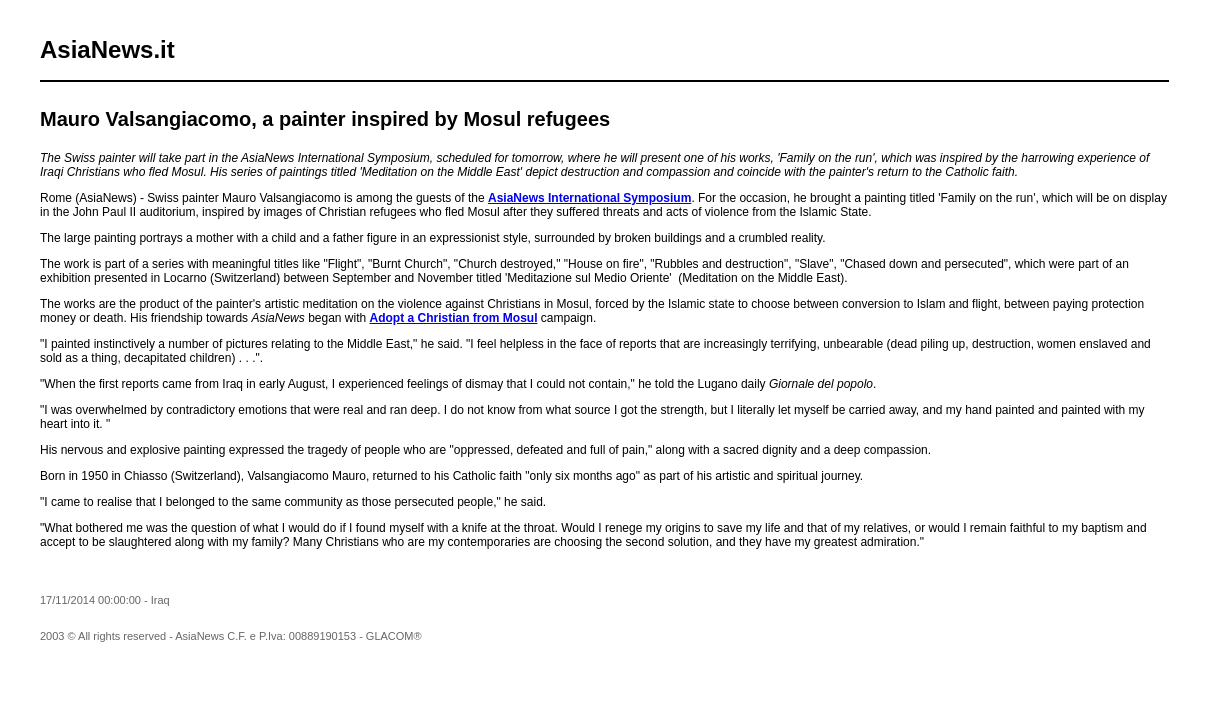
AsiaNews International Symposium (589, 198)
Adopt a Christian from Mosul (454, 318)
